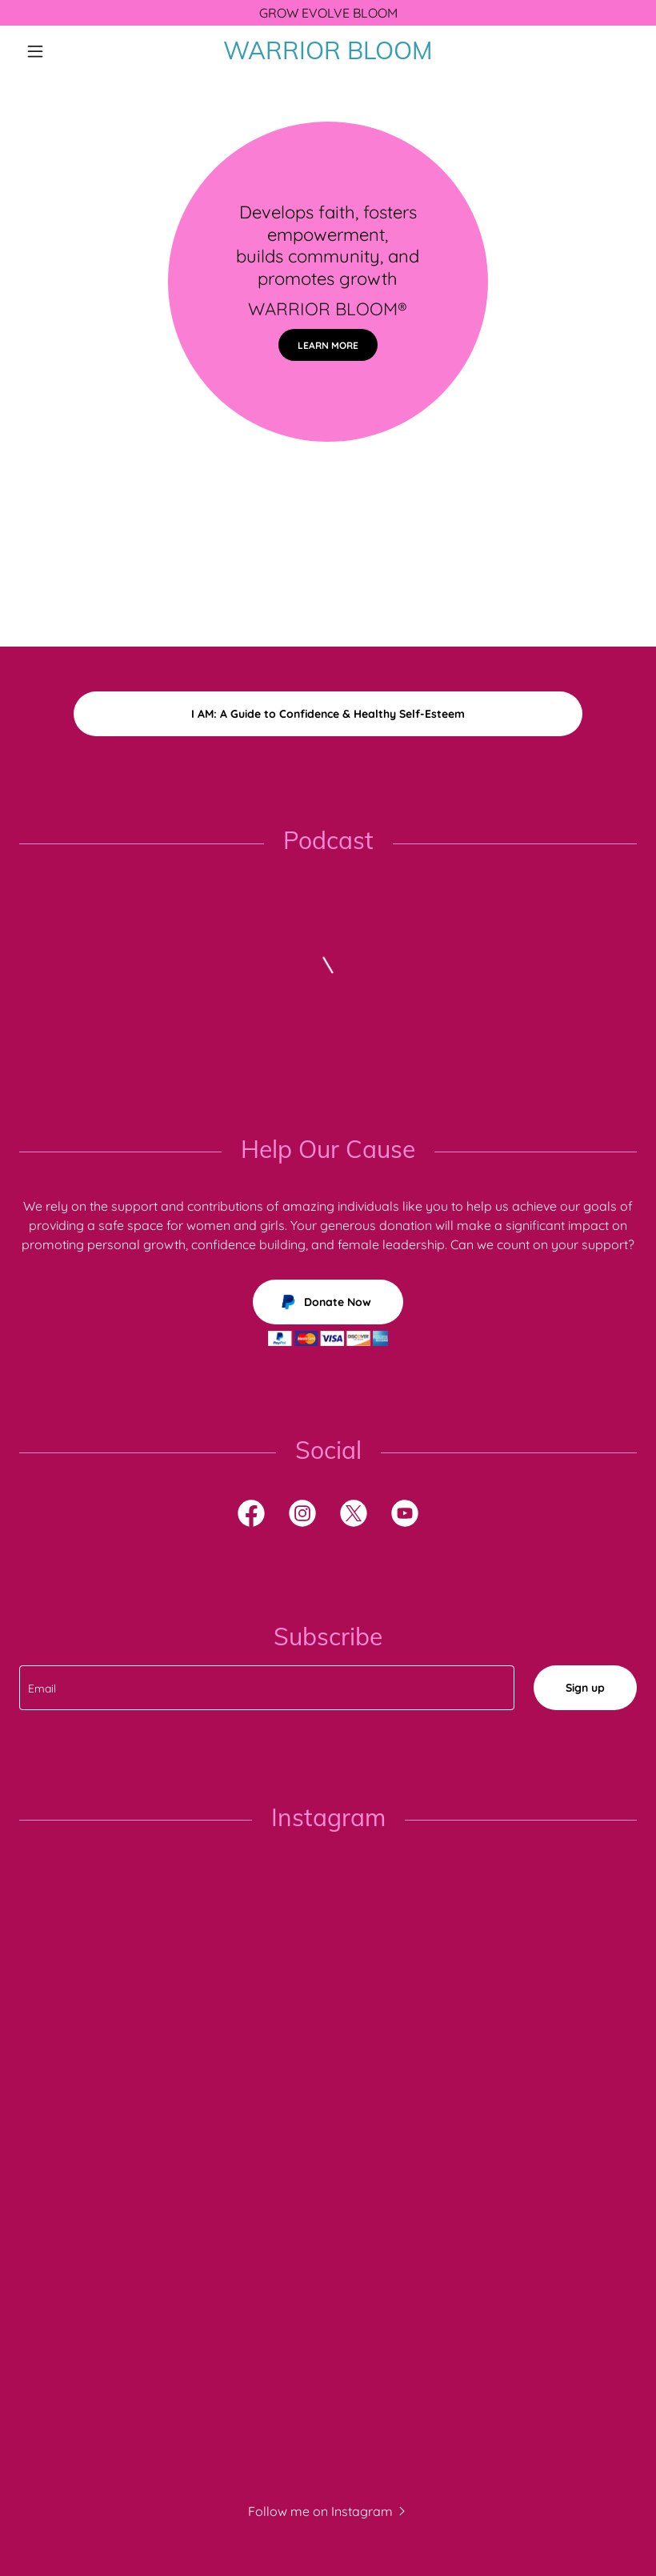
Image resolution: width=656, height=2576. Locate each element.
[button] (65, 51)
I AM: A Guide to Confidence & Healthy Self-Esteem (328, 714)
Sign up (585, 1688)
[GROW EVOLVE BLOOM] (328, 12)
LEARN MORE (328, 345)
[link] (328, 54)
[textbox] (266, 1687)
